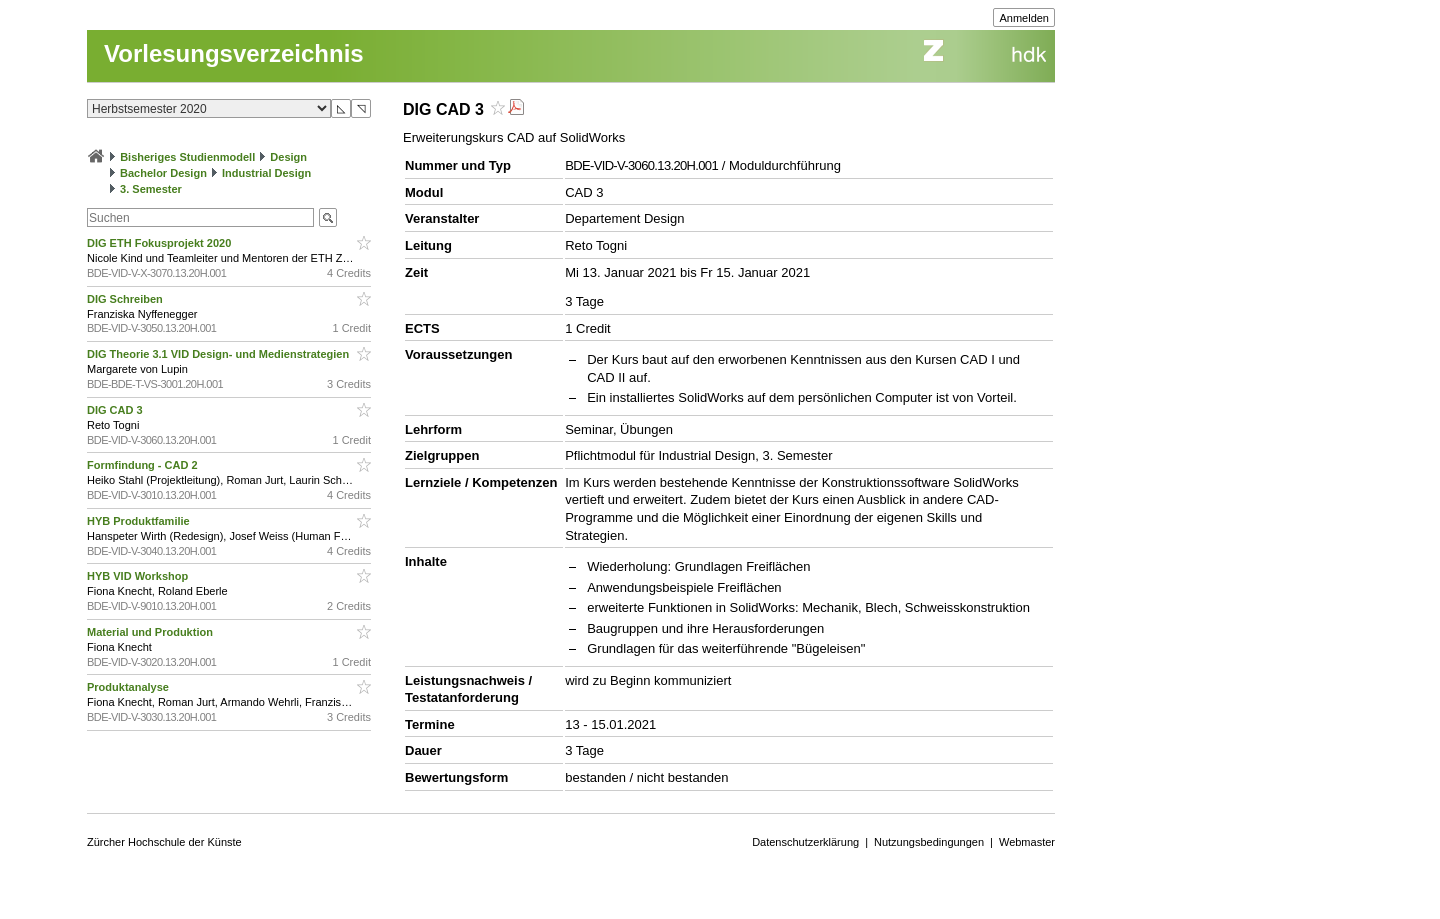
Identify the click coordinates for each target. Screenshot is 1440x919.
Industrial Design (266, 173)
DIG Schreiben (126, 299)
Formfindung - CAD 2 (144, 465)
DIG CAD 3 (116, 410)
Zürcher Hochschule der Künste (164, 842)
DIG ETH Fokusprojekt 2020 (160, 243)
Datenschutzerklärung (805, 842)
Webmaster (1027, 842)
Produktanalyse (129, 687)
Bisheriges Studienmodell (187, 157)
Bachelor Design (163, 173)
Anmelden (1024, 18)
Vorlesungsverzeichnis (234, 53)
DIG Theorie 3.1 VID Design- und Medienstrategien (219, 354)
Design (288, 157)
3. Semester (151, 189)
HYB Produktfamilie (140, 521)
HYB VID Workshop (139, 576)
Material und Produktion (151, 632)
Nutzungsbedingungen (929, 842)
